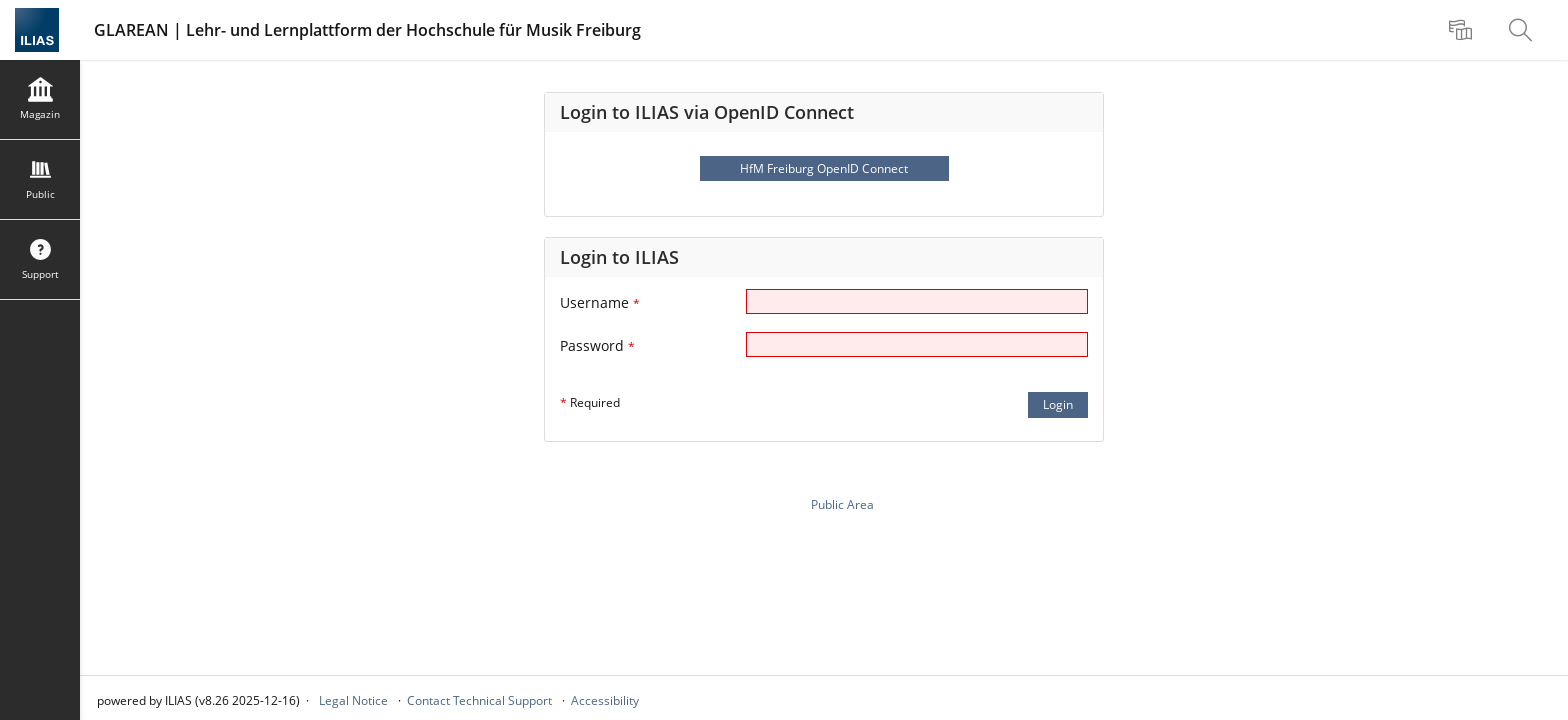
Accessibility (605, 700)
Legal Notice (353, 700)
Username (600, 302)
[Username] (917, 301)
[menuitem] (1463, 30)
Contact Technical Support (479, 700)
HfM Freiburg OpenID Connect (824, 168)
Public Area (842, 504)
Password (597, 345)
